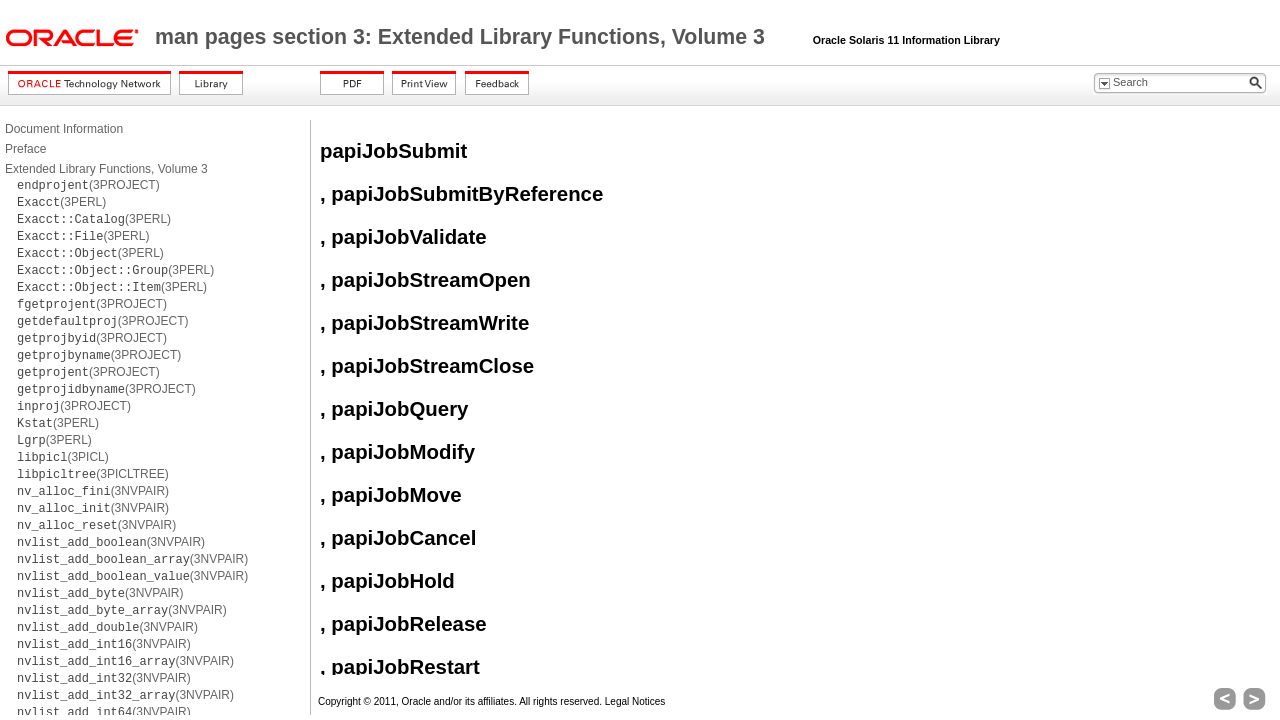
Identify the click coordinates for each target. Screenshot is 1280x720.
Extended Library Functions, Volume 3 (106, 169)
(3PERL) (61, 202)
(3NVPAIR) (93, 491)
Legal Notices (635, 701)
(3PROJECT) (88, 185)
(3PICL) (63, 457)
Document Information (64, 129)
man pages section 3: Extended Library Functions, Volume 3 (463, 37)
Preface (25, 149)
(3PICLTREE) (93, 474)
